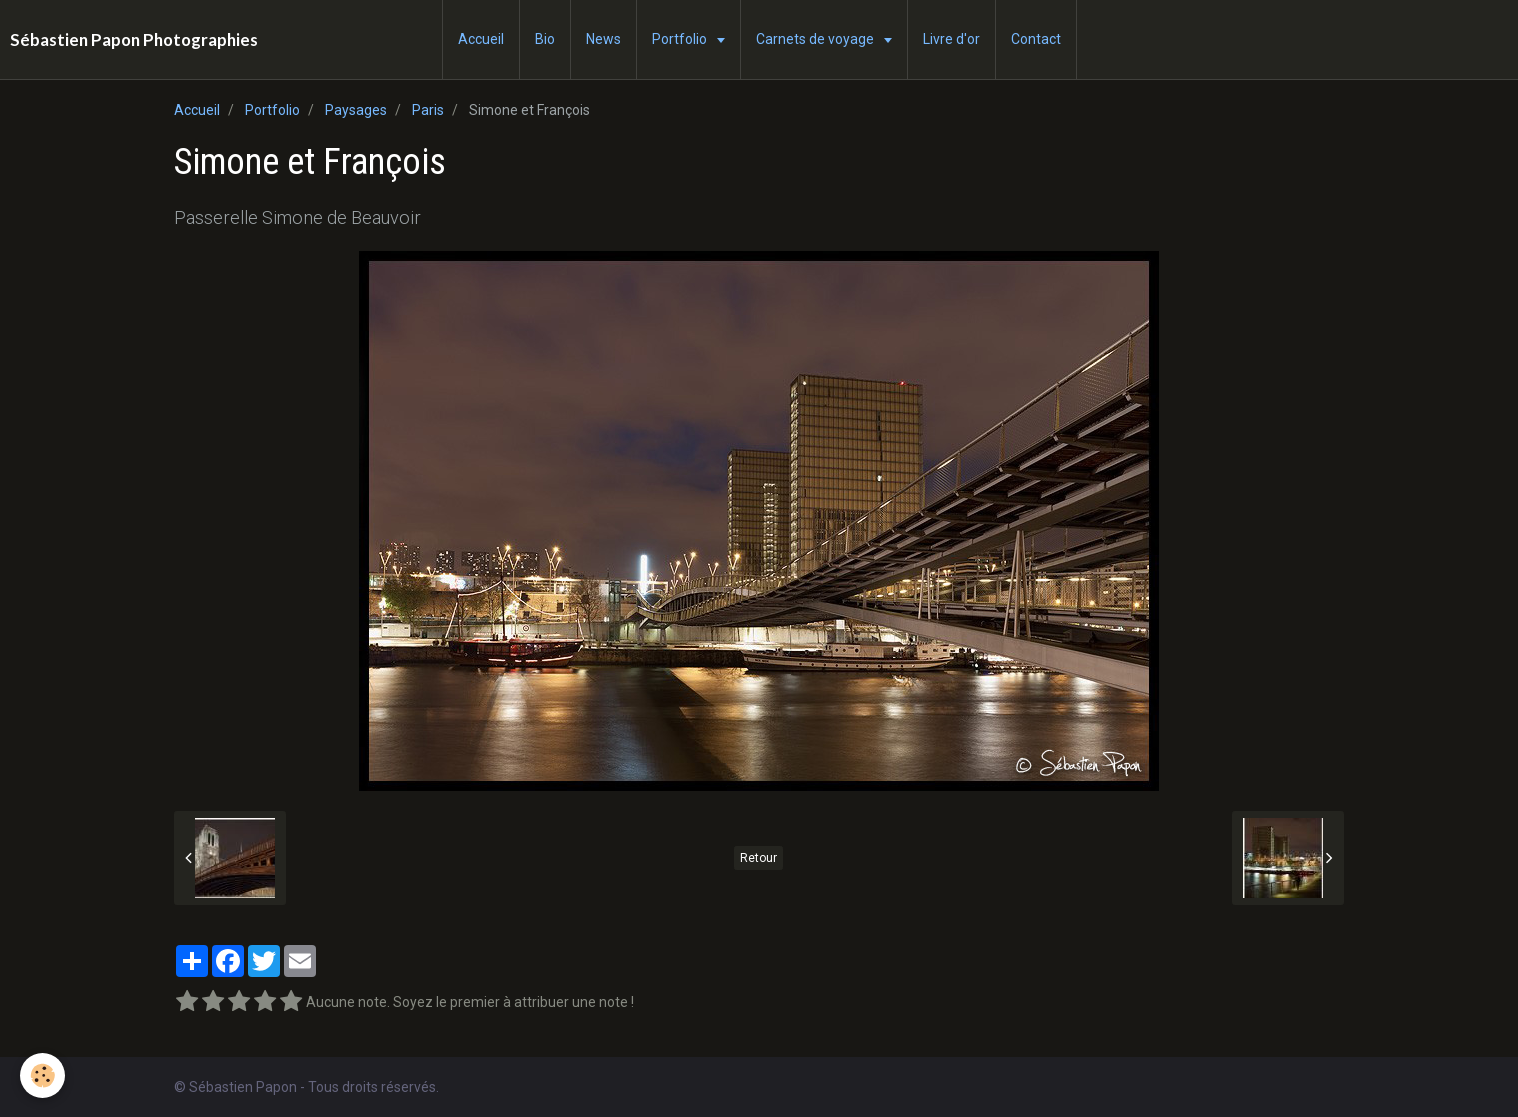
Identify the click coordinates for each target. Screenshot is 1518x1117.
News (603, 39)
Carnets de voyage (816, 39)
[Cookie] (42, 1075)
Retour (758, 858)
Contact (1036, 39)
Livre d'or (951, 39)
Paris (428, 110)
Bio (545, 39)
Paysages (356, 110)
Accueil (481, 39)
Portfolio (681, 39)
